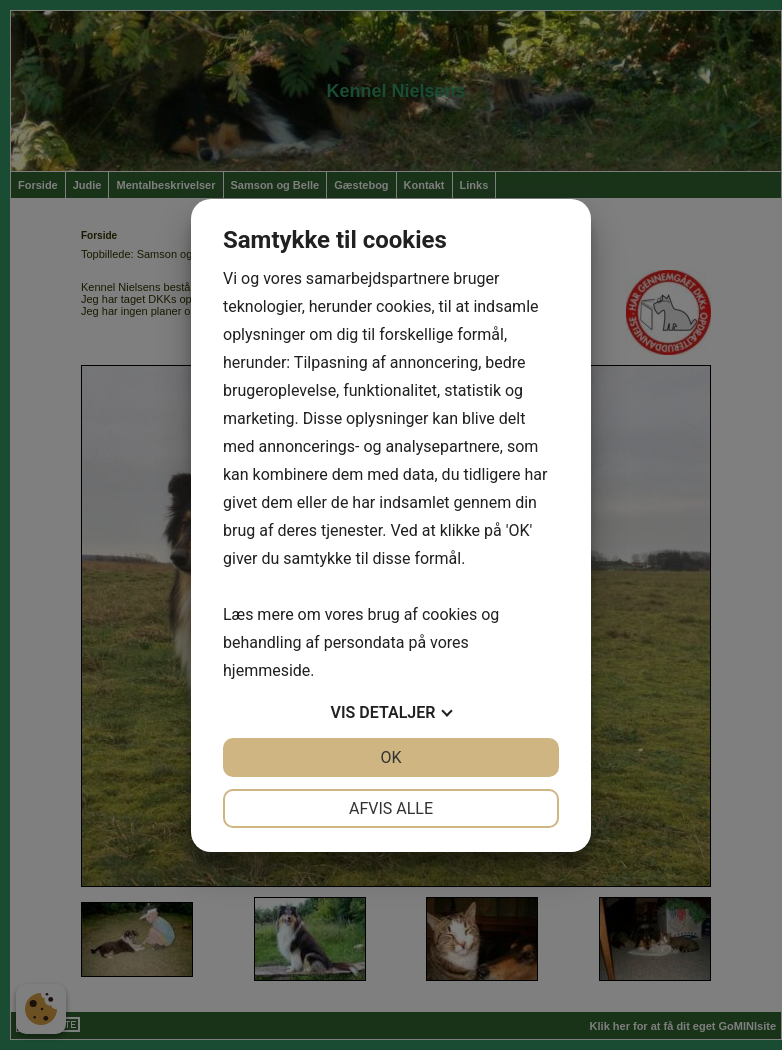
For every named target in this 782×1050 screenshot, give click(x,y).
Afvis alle (391, 808)
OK (390, 757)
